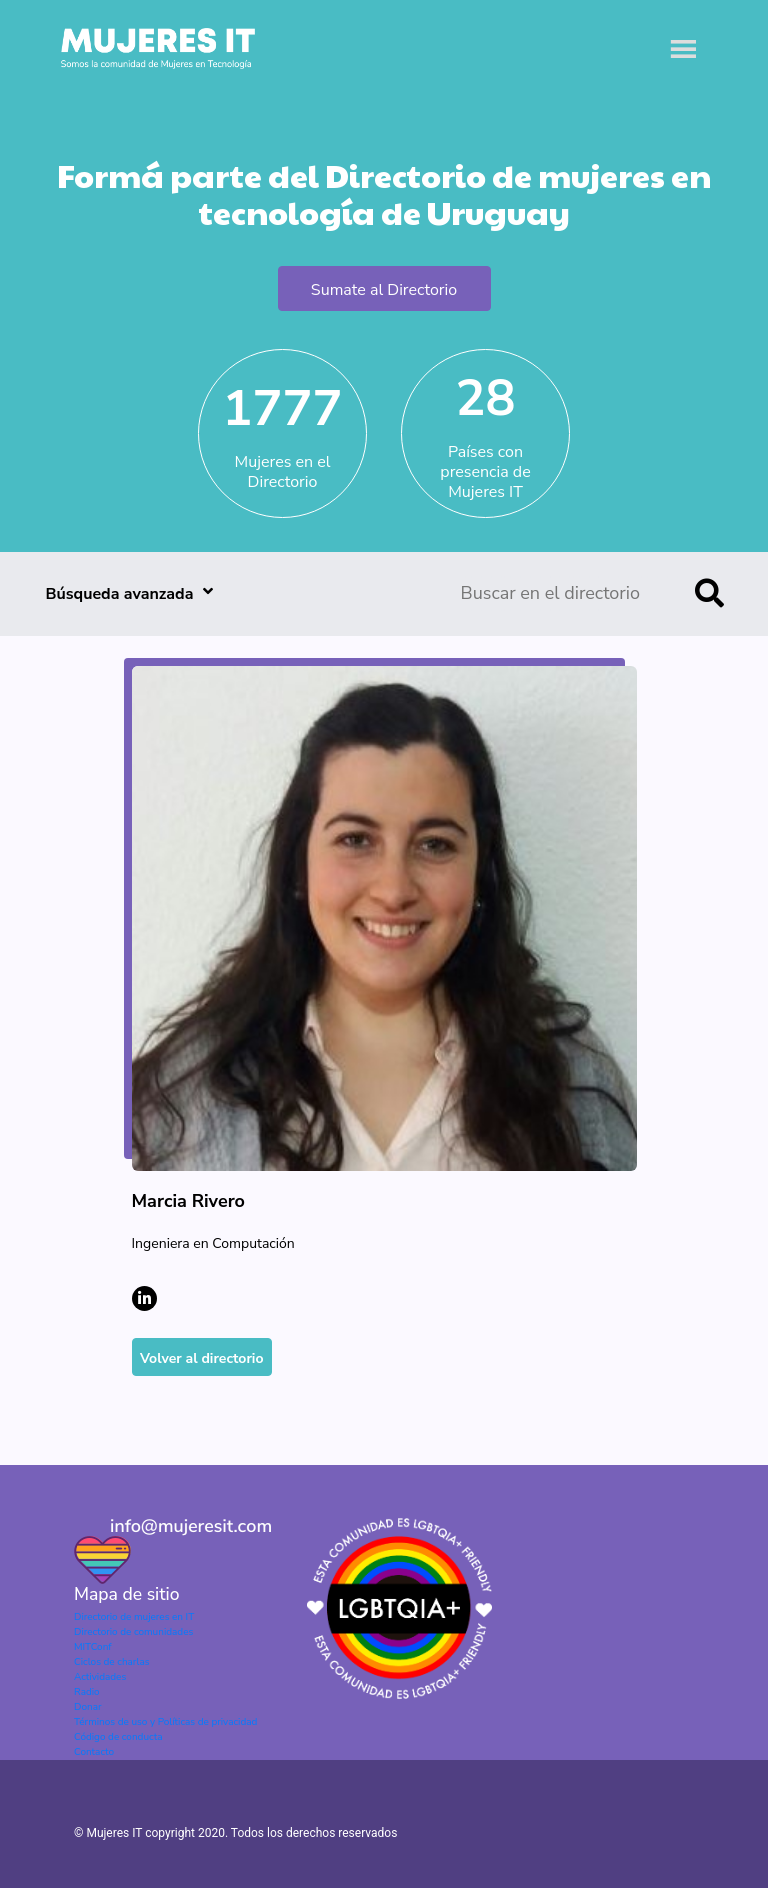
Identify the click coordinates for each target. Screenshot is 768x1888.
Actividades (100, 1677)
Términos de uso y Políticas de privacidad (165, 1722)
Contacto (94, 1752)
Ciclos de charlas (112, 1662)
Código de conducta (118, 1737)
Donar (88, 1707)
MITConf (93, 1647)
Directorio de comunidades (133, 1632)
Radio (87, 1692)
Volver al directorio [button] (202, 1358)
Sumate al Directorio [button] (384, 290)
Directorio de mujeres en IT (134, 1617)
